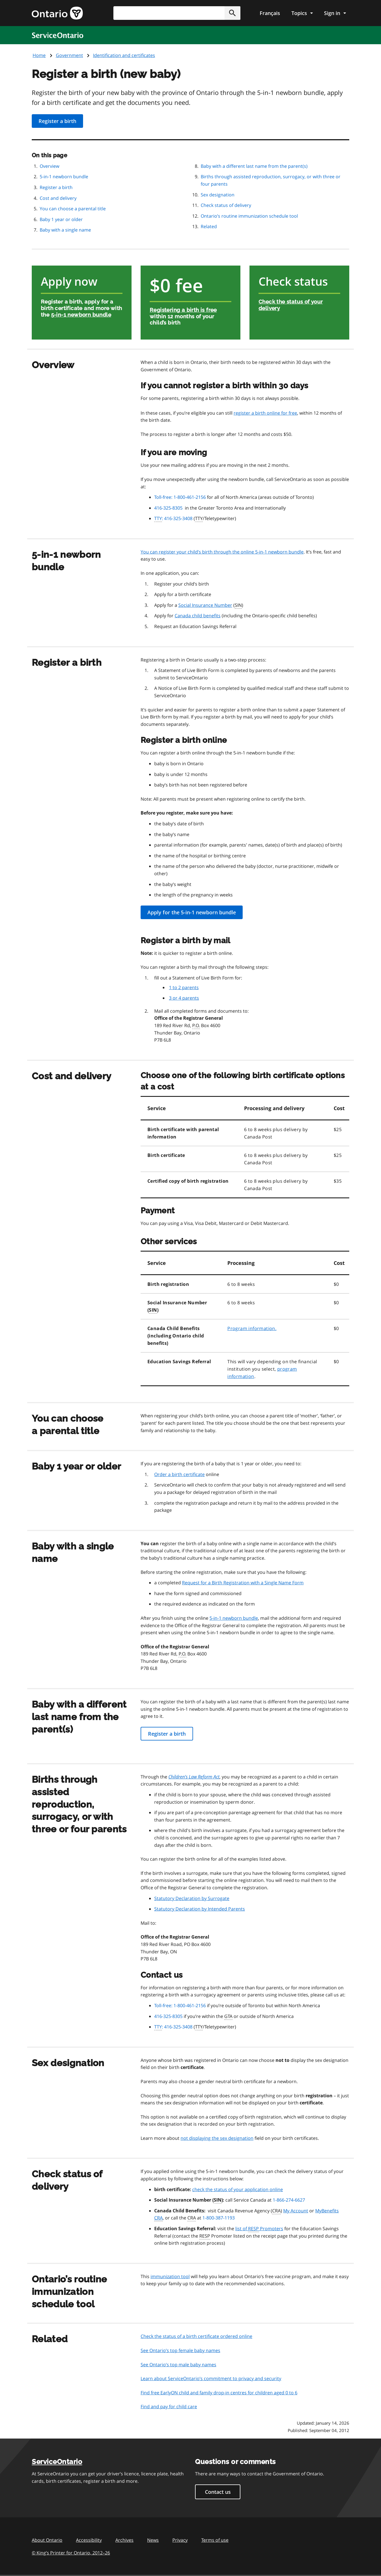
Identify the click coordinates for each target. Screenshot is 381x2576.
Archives (124, 2540)
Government (69, 55)
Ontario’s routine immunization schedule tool (249, 216)
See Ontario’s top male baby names (178, 2364)
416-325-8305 (168, 508)
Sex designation (217, 195)
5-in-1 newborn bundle (64, 176)
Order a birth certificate (179, 1474)
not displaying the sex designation (217, 2138)
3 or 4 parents (184, 998)
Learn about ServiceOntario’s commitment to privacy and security (211, 2378)
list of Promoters (259, 2228)
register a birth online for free (265, 413)
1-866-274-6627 (289, 2200)
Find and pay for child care (169, 2406)
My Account (295, 2211)
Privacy (180, 2540)
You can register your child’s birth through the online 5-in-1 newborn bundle (222, 552)
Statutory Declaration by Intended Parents (199, 1909)
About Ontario (47, 2540)
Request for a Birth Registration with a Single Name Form (243, 1582)
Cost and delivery (58, 198)
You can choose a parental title (73, 208)
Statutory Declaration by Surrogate (191, 1898)
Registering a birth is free (183, 310)
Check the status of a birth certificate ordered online (196, 2336)
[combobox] (176, 13)
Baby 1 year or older (61, 219)
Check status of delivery (226, 205)
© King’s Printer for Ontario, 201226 (71, 2552)
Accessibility (89, 2540)
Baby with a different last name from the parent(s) (254, 166)
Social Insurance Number (205, 605)
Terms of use (214, 2540)
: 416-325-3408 (173, 518)
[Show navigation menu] (302, 13)
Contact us (218, 2491)
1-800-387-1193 (218, 2218)
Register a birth (57, 121)
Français (270, 13)
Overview (49, 166)
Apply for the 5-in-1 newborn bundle (191, 912)
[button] (232, 13)
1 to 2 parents (184, 987)
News (153, 2540)
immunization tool (170, 2276)
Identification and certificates (124, 55)
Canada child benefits (198, 615)
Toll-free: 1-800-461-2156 (180, 497)
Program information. (251, 1328)
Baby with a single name (65, 230)
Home (39, 55)
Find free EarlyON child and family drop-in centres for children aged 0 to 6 (219, 2393)
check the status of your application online (237, 2189)
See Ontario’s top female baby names (180, 2350)
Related (209, 226)
